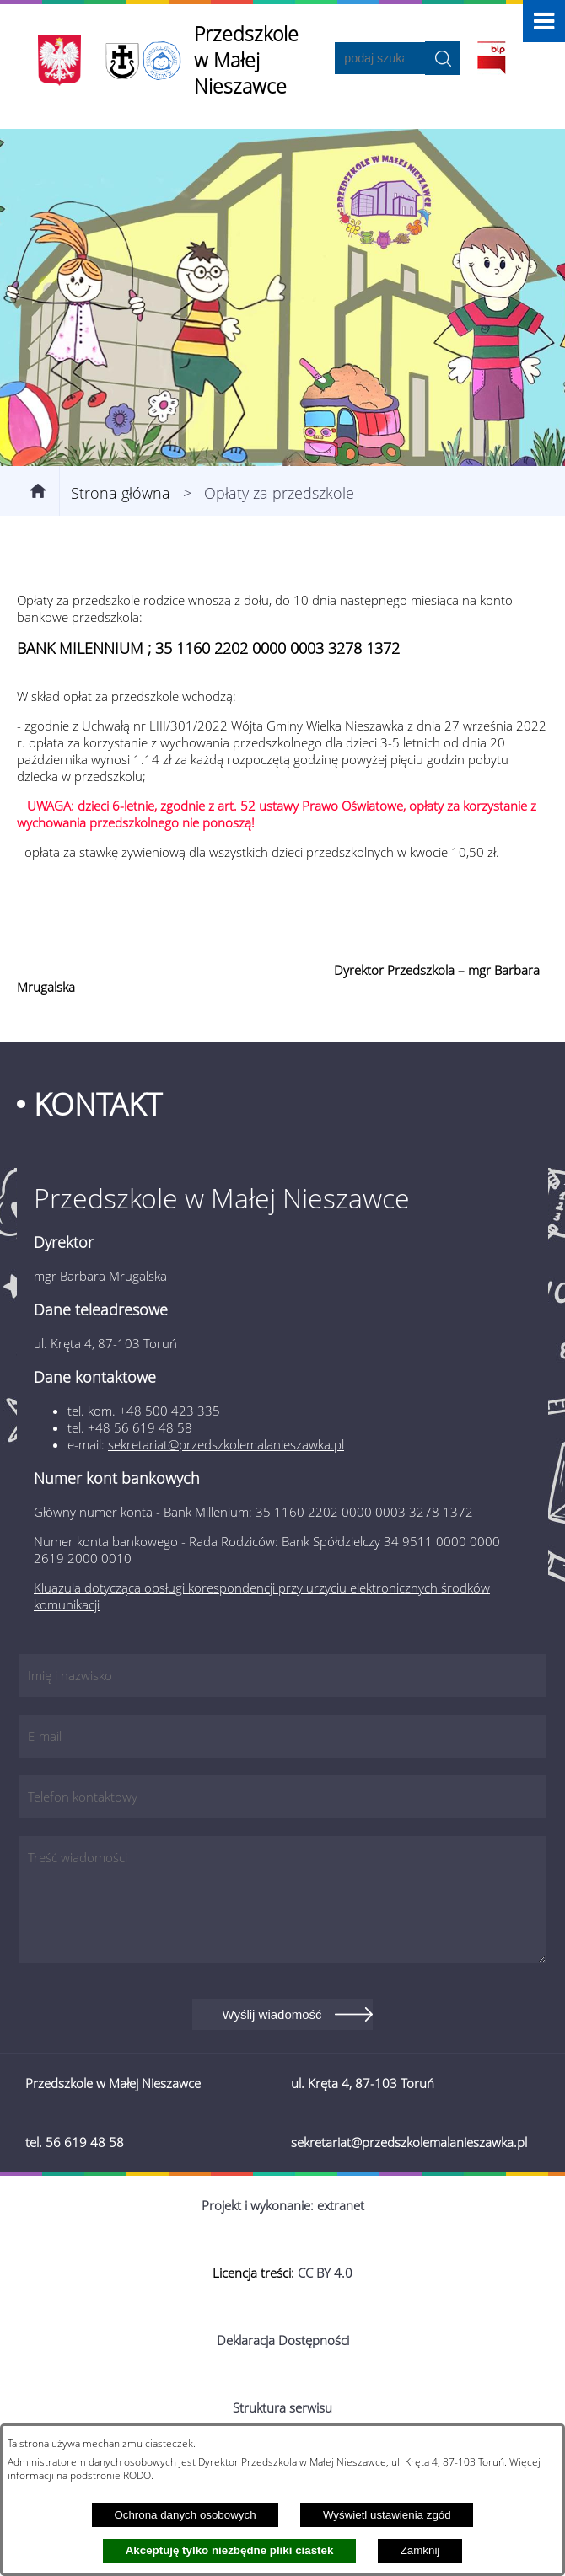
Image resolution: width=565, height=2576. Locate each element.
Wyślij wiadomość (271, 2014)
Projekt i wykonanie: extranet (283, 2205)
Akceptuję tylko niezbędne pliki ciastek (230, 2550)
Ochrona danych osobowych (185, 2515)
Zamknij (420, 2550)
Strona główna (120, 493)
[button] (544, 21)
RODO (137, 2475)
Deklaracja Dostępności (283, 2340)
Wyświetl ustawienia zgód (387, 2515)
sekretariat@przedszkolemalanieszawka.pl (226, 1444)
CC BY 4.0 (325, 2272)
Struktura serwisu (282, 2407)
